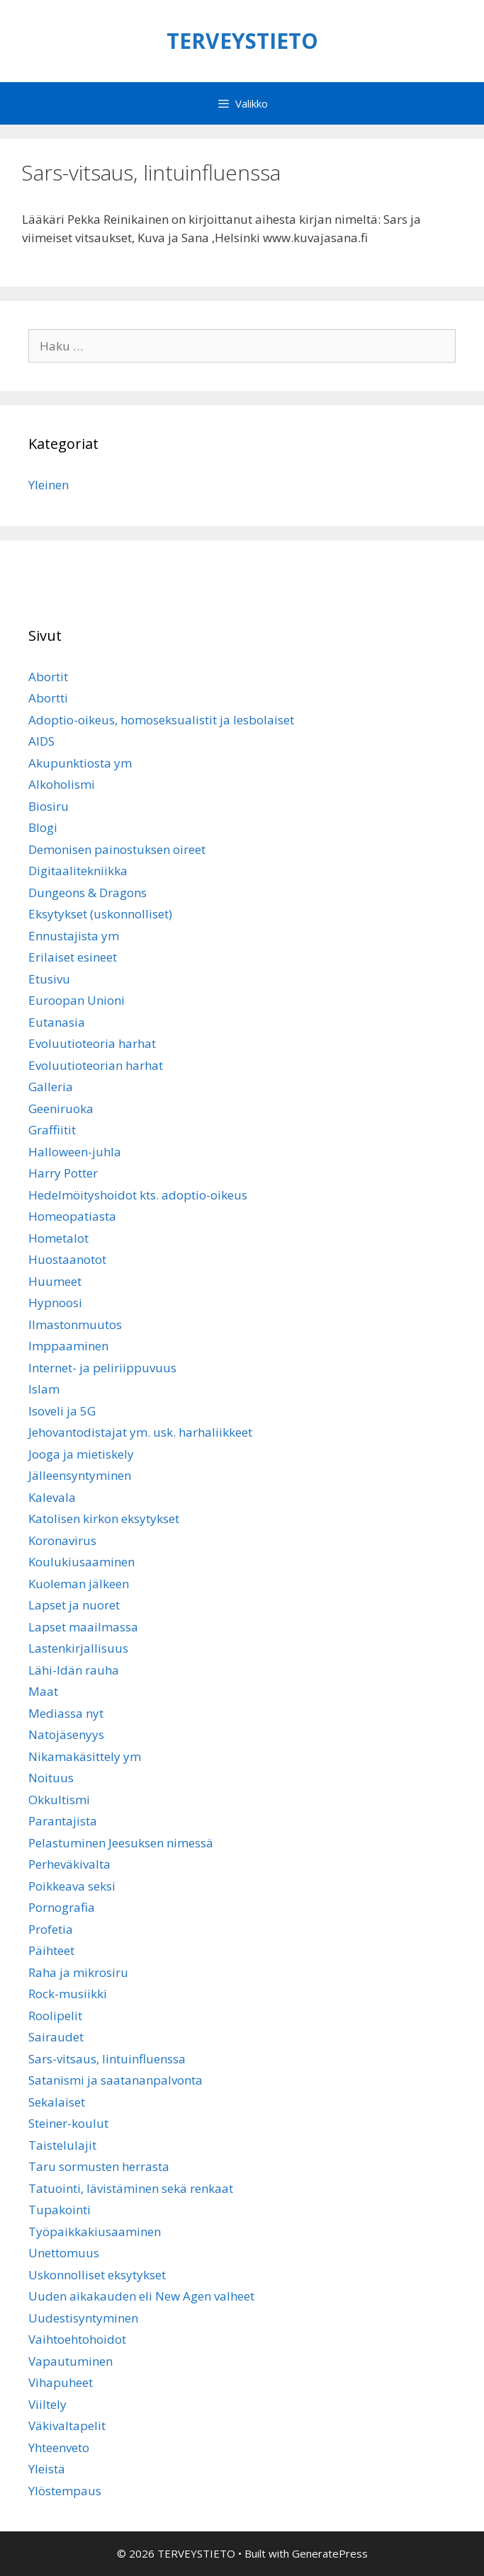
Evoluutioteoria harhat (92, 1043)
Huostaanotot (67, 1259)
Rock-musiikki (67, 1993)
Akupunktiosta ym (80, 763)
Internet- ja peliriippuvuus (102, 1368)
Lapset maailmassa (83, 1627)
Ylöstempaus (64, 2491)
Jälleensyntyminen (79, 1475)
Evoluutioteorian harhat (95, 1065)
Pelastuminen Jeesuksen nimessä (120, 1843)
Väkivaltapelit (67, 2425)
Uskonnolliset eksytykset (97, 2275)
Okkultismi (59, 1799)
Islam (44, 1389)
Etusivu (49, 979)
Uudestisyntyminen (83, 2318)
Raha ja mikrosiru (78, 1972)
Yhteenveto (58, 2447)
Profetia (50, 1929)
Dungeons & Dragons (87, 892)
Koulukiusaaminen (81, 1562)
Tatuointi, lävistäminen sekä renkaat (130, 2188)
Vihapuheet (60, 2382)
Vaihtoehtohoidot (77, 2339)
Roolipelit (55, 2015)
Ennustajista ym (73, 936)
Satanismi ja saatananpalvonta (115, 2080)
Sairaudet (56, 2037)
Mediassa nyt (65, 1713)
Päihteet (51, 1950)
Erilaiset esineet (72, 957)
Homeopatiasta (72, 1216)
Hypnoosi (55, 1302)
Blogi (42, 827)
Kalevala (52, 1497)
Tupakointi (59, 2209)
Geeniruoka (61, 1108)
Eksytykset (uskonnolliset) (100, 914)
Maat (43, 1691)
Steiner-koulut (68, 2123)
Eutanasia (56, 1022)
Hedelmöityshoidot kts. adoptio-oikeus (137, 1195)
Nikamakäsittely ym (84, 1756)
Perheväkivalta (69, 1864)
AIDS (41, 741)
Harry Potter (63, 1173)
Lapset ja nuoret (74, 1605)
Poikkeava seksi (72, 1886)
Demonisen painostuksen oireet (117, 849)
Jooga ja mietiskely (81, 1454)
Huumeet (54, 1281)
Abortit (48, 676)
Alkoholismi (61, 784)
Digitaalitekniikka (78, 870)
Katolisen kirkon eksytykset (103, 1518)
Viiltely (47, 2404)
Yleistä (46, 2469)
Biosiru (48, 806)
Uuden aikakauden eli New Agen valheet (141, 2296)
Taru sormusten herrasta (98, 2166)
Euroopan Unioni (76, 1000)
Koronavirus (62, 1540)
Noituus (51, 1777)
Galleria (50, 1086)
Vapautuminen (70, 2361)
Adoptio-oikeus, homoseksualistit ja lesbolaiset (161, 720)
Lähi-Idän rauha (73, 1670)
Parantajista (62, 1821)
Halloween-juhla (74, 1152)
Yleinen (48, 485)
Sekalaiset (56, 2102)
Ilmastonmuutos (75, 1324)
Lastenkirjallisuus (78, 1648)
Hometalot (58, 1238)
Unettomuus (63, 2253)
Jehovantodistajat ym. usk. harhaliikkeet (140, 1432)
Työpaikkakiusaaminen (94, 2231)
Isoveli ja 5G (62, 1411)
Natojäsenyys (66, 1734)
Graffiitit (52, 1130)
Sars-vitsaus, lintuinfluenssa (107, 2059)
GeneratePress (330, 2553)
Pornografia (61, 1907)
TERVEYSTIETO (242, 40)
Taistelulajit (62, 2145)
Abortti (48, 698)
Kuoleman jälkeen (78, 1583)
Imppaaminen (68, 1346)
